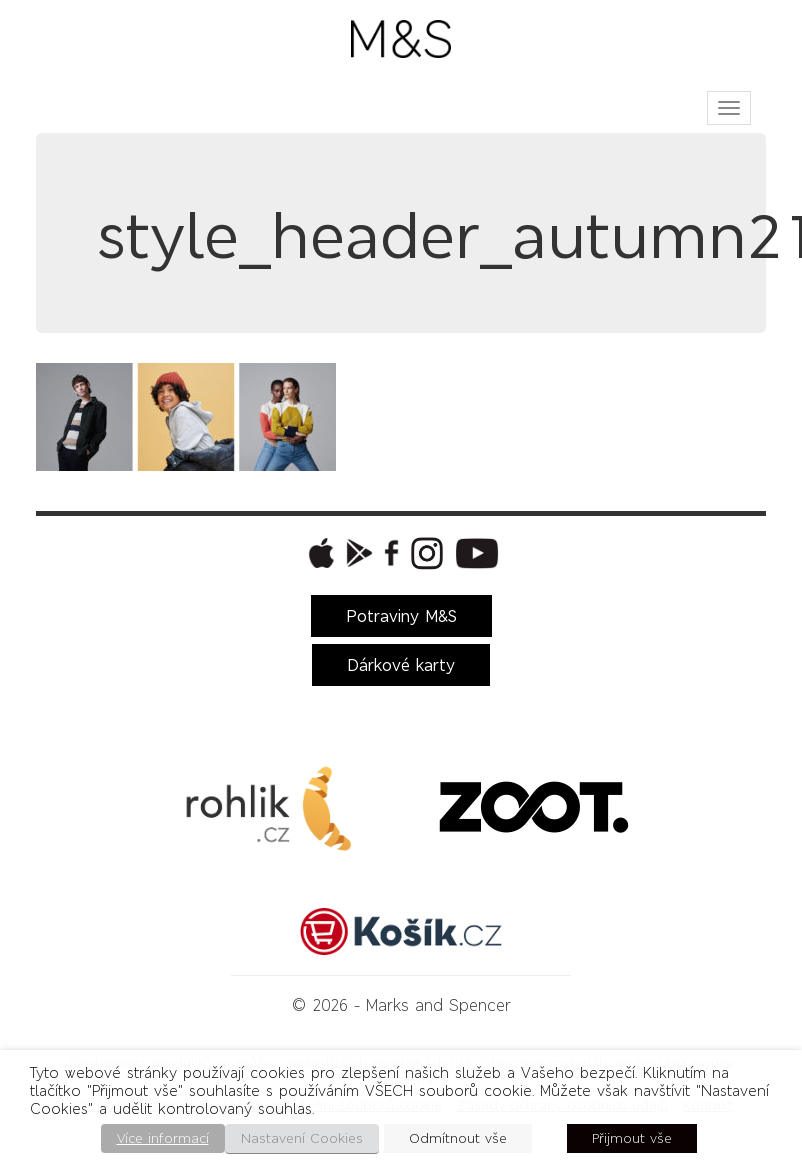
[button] (319, 553)
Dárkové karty (401, 665)
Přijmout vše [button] (632, 1138)
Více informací (163, 1138)
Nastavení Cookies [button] (302, 1138)
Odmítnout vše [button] (458, 1138)
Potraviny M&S (401, 616)
